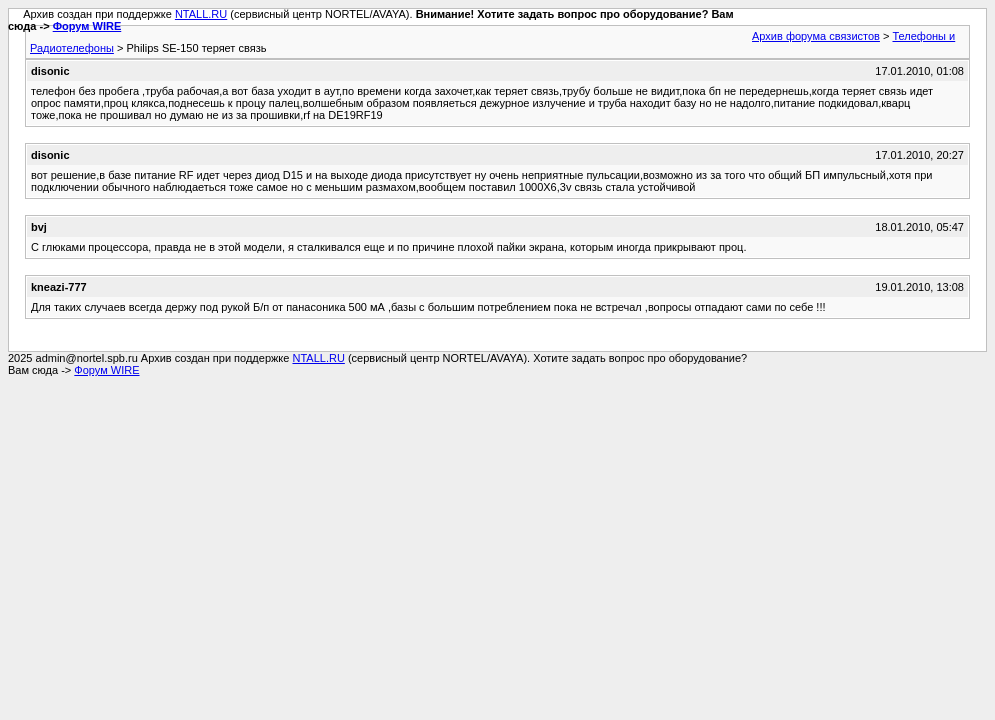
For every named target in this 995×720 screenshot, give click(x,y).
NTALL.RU (201, 14)
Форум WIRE (87, 26)
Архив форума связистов (816, 36)
